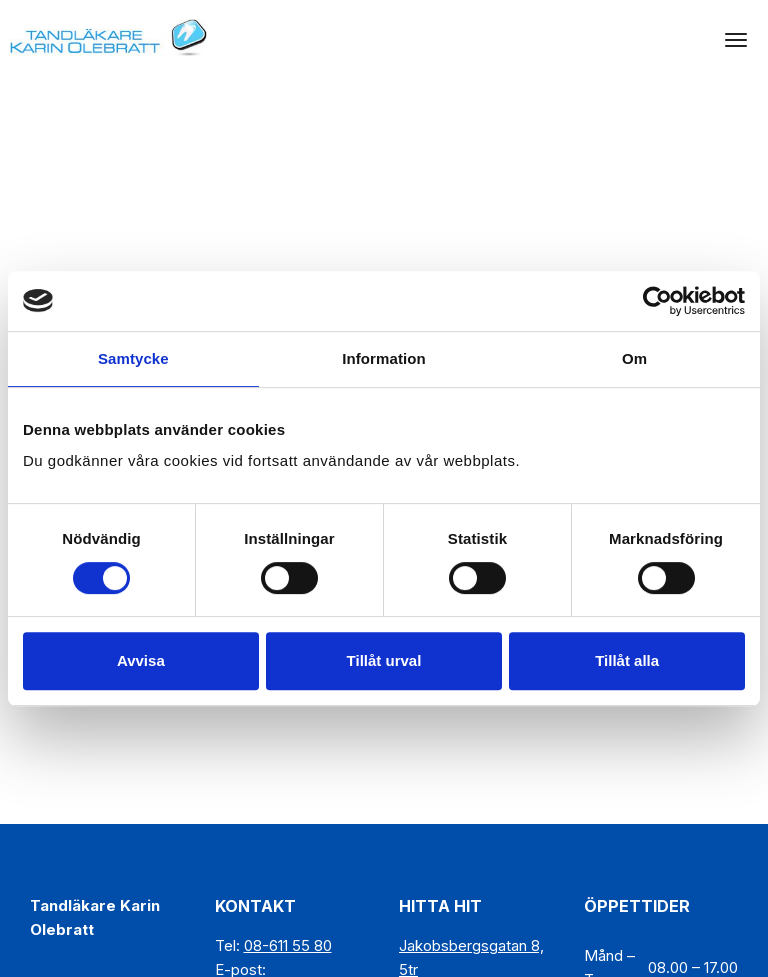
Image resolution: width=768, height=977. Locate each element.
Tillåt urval (384, 660)
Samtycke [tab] (133, 358)
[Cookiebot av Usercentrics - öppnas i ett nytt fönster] (657, 301)
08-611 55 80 (288, 945)
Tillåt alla (627, 660)
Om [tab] (634, 358)
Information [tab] (384, 358)
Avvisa (141, 660)
